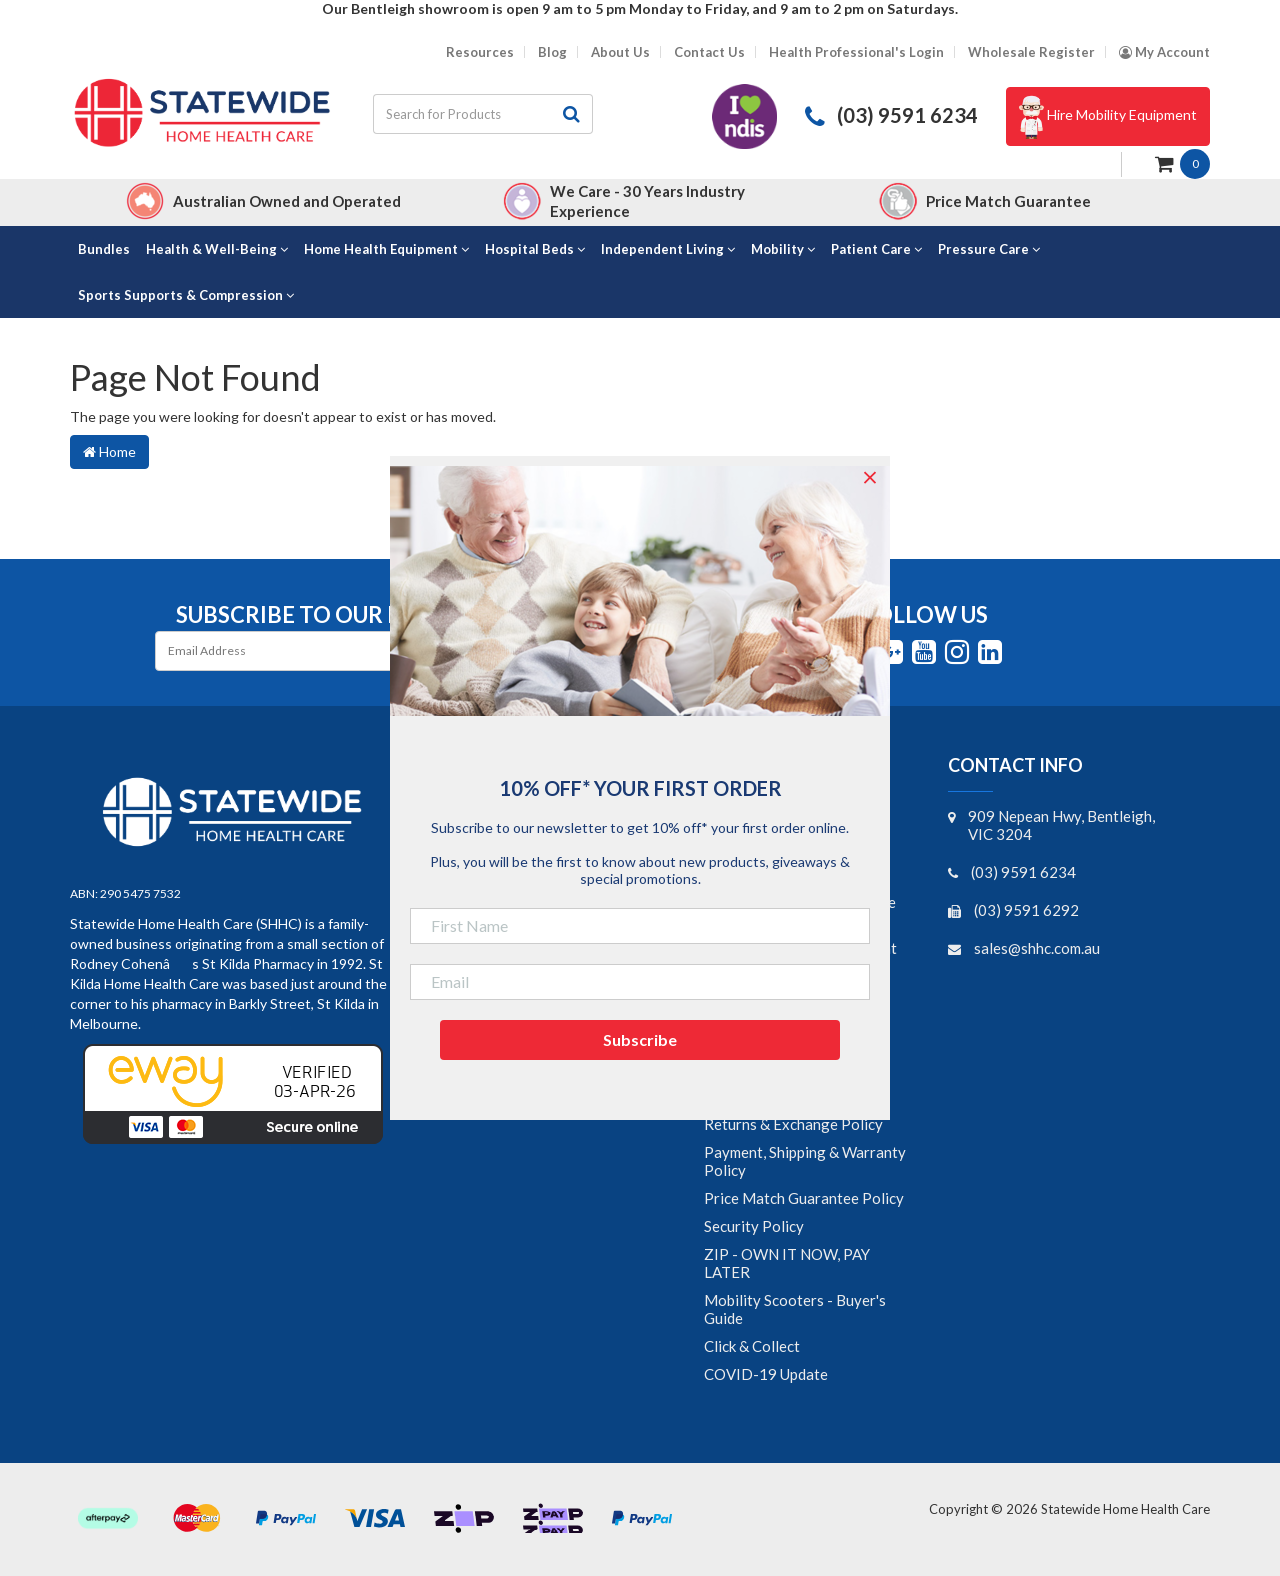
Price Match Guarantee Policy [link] (804, 1198)
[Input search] (462, 114)
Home (109, 451)
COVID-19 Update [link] (766, 1374)
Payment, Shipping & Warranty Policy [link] (805, 1161)
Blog (552, 52)
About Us (620, 52)
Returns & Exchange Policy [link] (793, 1124)
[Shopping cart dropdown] (1182, 162)
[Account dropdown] (1164, 52)
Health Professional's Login (856, 52)
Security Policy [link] (754, 1226)
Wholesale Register (1031, 52)
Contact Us (709, 52)
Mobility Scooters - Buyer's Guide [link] (795, 1309)
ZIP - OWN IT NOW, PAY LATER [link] (787, 1263)
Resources (480, 52)
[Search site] (572, 114)
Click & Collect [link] (752, 1346)
